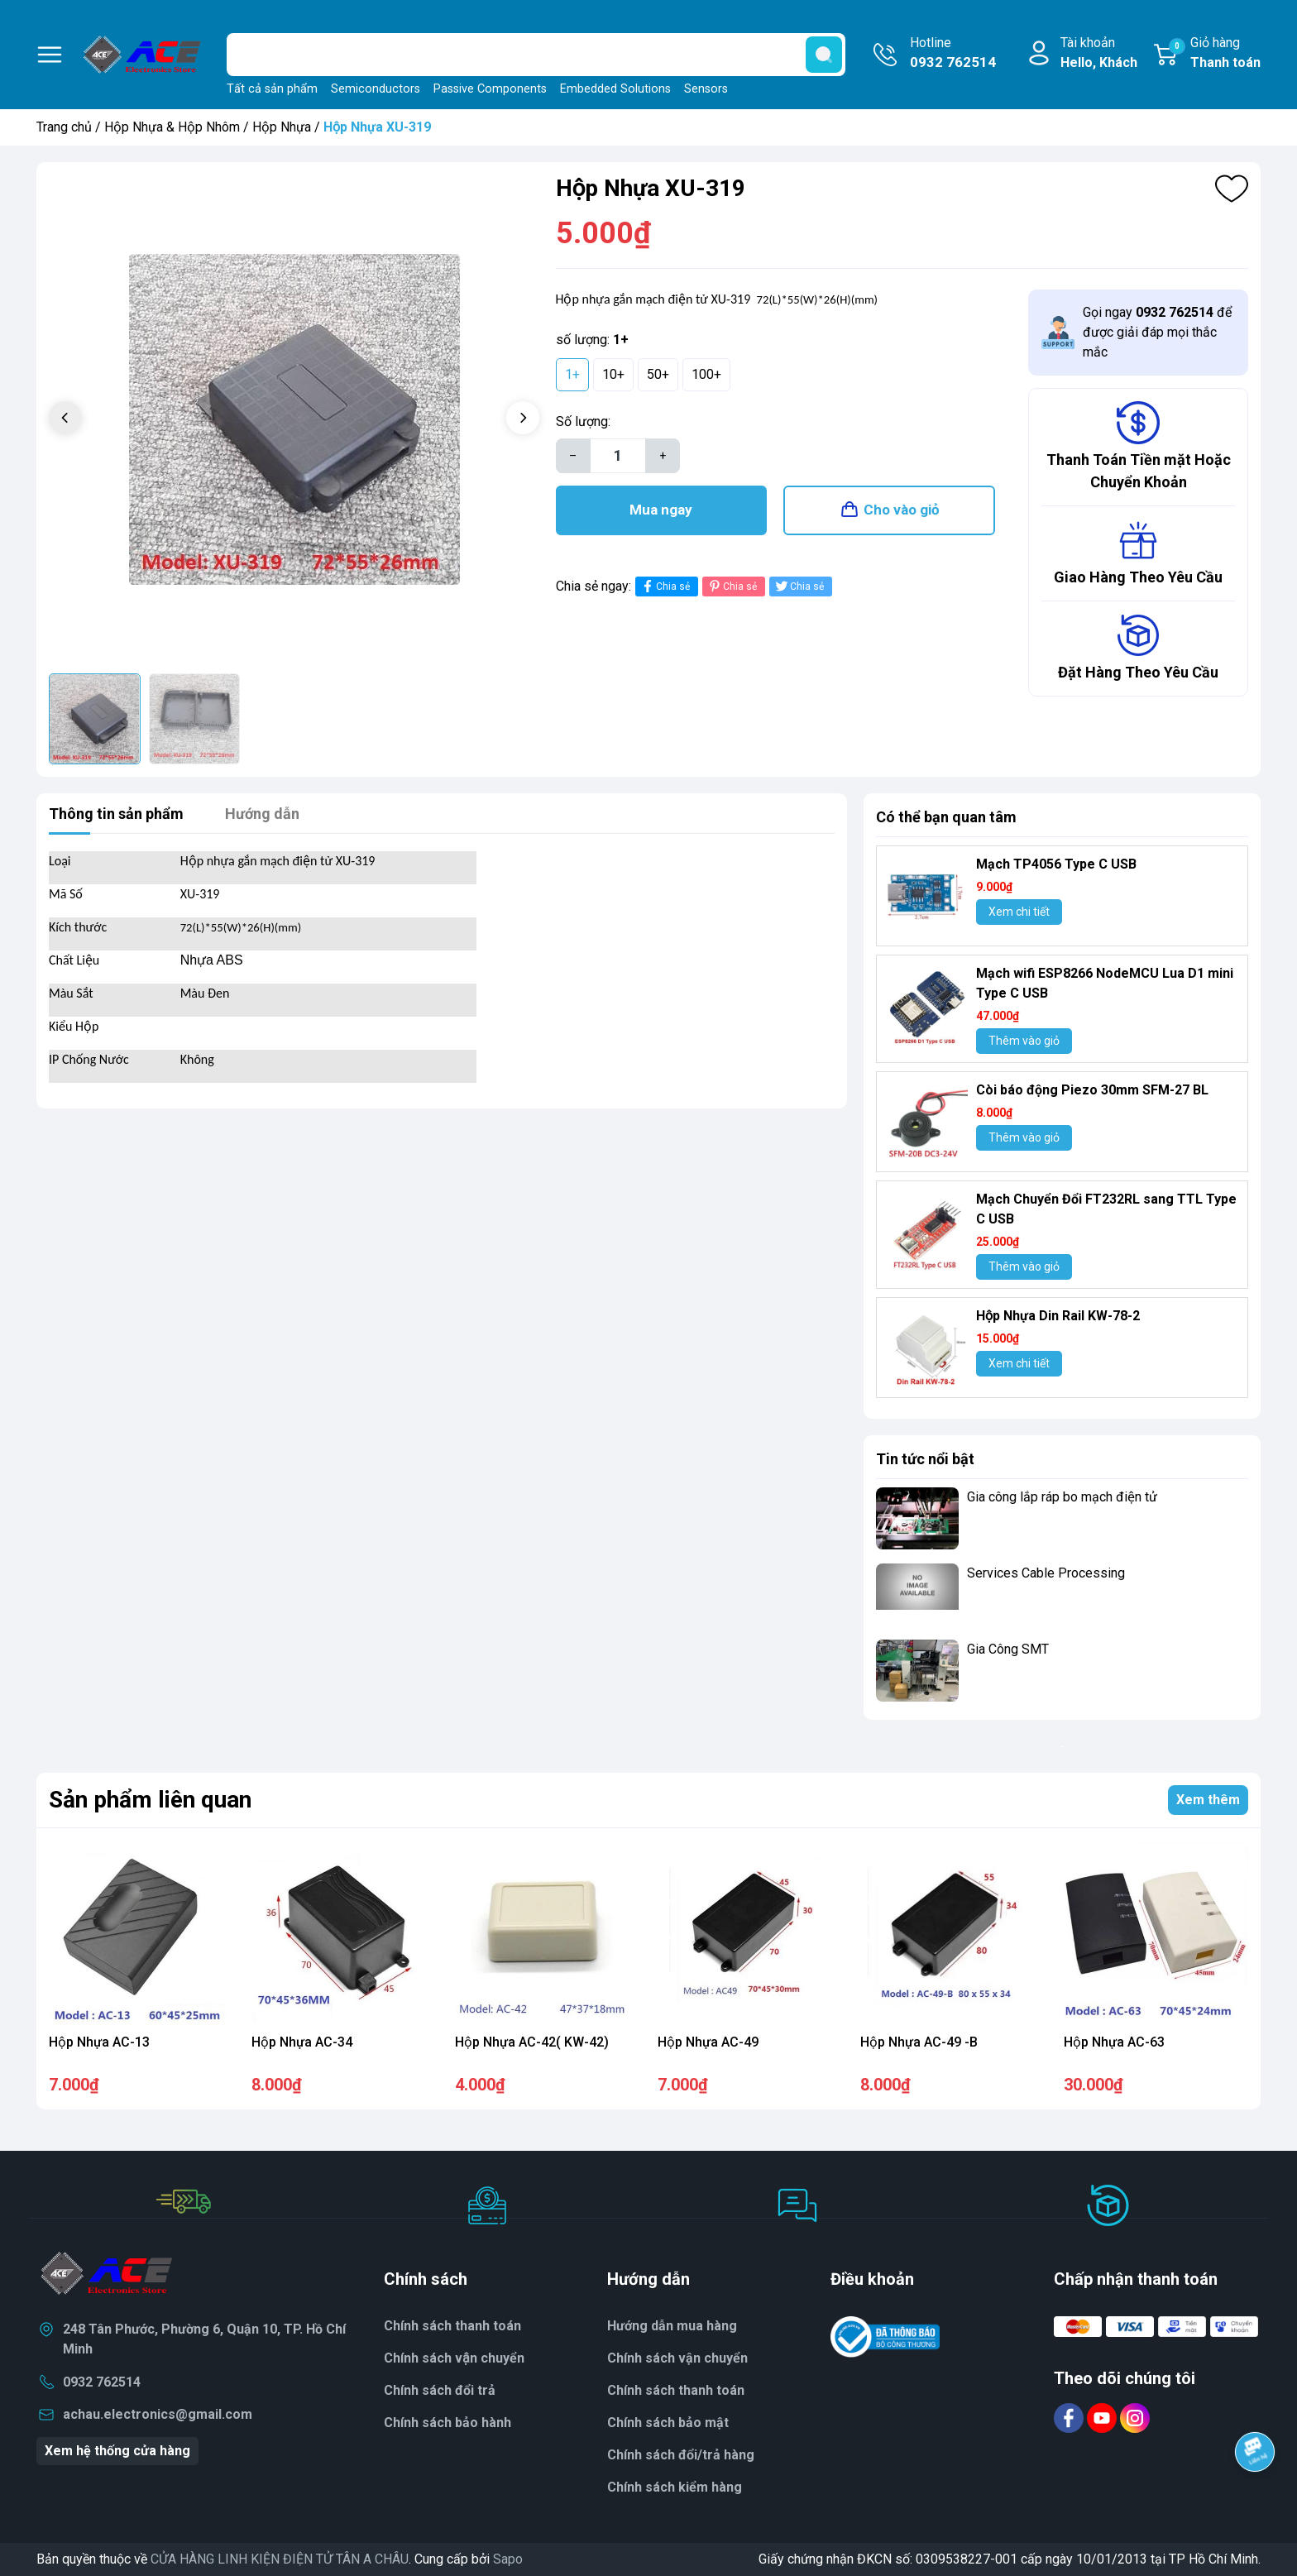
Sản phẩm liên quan (150, 1799)
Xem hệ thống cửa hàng (117, 2451)
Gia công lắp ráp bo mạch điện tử (1062, 1497)
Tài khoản (1098, 54)
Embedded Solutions (615, 89)
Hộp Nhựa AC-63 (1114, 2042)
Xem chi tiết (1019, 911)
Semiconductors (375, 89)
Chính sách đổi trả (439, 2390)
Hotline (953, 54)
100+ (706, 374)
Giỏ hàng (1215, 54)
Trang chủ (64, 127)
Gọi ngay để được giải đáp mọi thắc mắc (1157, 332)
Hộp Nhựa (281, 127)
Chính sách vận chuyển (454, 2358)
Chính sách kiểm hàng (674, 2487)
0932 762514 (102, 2382)
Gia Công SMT (1008, 1649)
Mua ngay (660, 509)
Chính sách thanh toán (452, 2326)
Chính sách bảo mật (668, 2422)
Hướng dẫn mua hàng (672, 2326)
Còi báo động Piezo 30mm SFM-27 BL (1092, 1090)
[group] (294, 420)
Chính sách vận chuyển (677, 2358)
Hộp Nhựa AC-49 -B (919, 2042)
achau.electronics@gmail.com (157, 2414)
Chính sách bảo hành (447, 2422)
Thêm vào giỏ (1024, 1040)
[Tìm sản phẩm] (536, 54)
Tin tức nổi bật (925, 1459)
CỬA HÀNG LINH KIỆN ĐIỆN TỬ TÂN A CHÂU (280, 2559)
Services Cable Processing (1046, 1573)
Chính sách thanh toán (675, 2390)
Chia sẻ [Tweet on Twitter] (798, 586)
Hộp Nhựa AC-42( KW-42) (532, 2042)
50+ (658, 374)
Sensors (706, 89)
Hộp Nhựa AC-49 (708, 2042)
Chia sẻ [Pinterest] (731, 586)
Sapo (508, 2559)
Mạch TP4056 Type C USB (1056, 864)
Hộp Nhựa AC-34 (301, 2042)
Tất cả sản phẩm (272, 89)
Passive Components (490, 89)
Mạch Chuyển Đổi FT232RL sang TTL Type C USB (1106, 1209)
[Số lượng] (618, 455)
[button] (522, 417)
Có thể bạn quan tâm (946, 817)
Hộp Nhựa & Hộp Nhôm (172, 127)
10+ (613, 374)
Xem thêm (1208, 1800)
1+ (572, 374)
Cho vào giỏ (902, 509)
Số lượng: (583, 421)
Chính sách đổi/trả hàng (680, 2455)
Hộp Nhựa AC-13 (99, 2042)
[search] (824, 54)
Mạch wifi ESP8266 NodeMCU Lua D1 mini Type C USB (1104, 983)
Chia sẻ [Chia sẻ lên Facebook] (664, 586)
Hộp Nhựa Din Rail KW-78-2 (1058, 1316)
